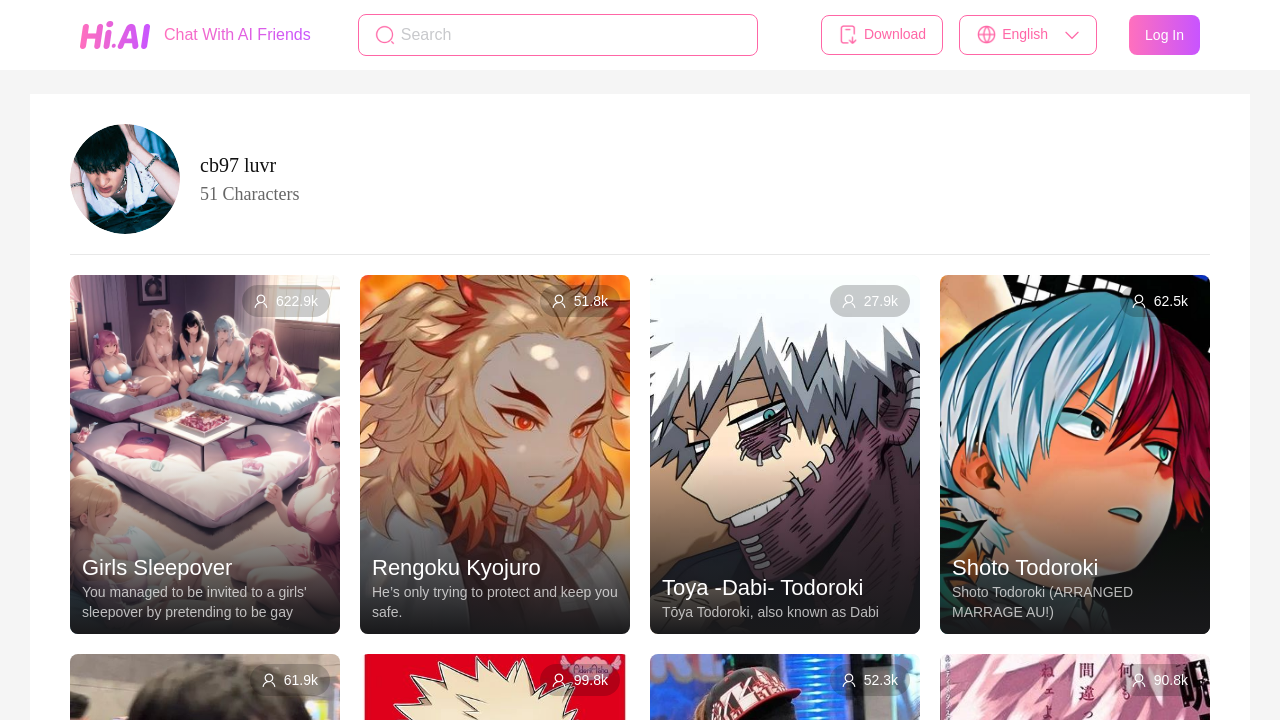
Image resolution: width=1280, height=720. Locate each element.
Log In (1164, 35)
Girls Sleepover (157, 567)
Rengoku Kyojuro (456, 567)
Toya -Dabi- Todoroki (762, 587)
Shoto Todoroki (1025, 567)
